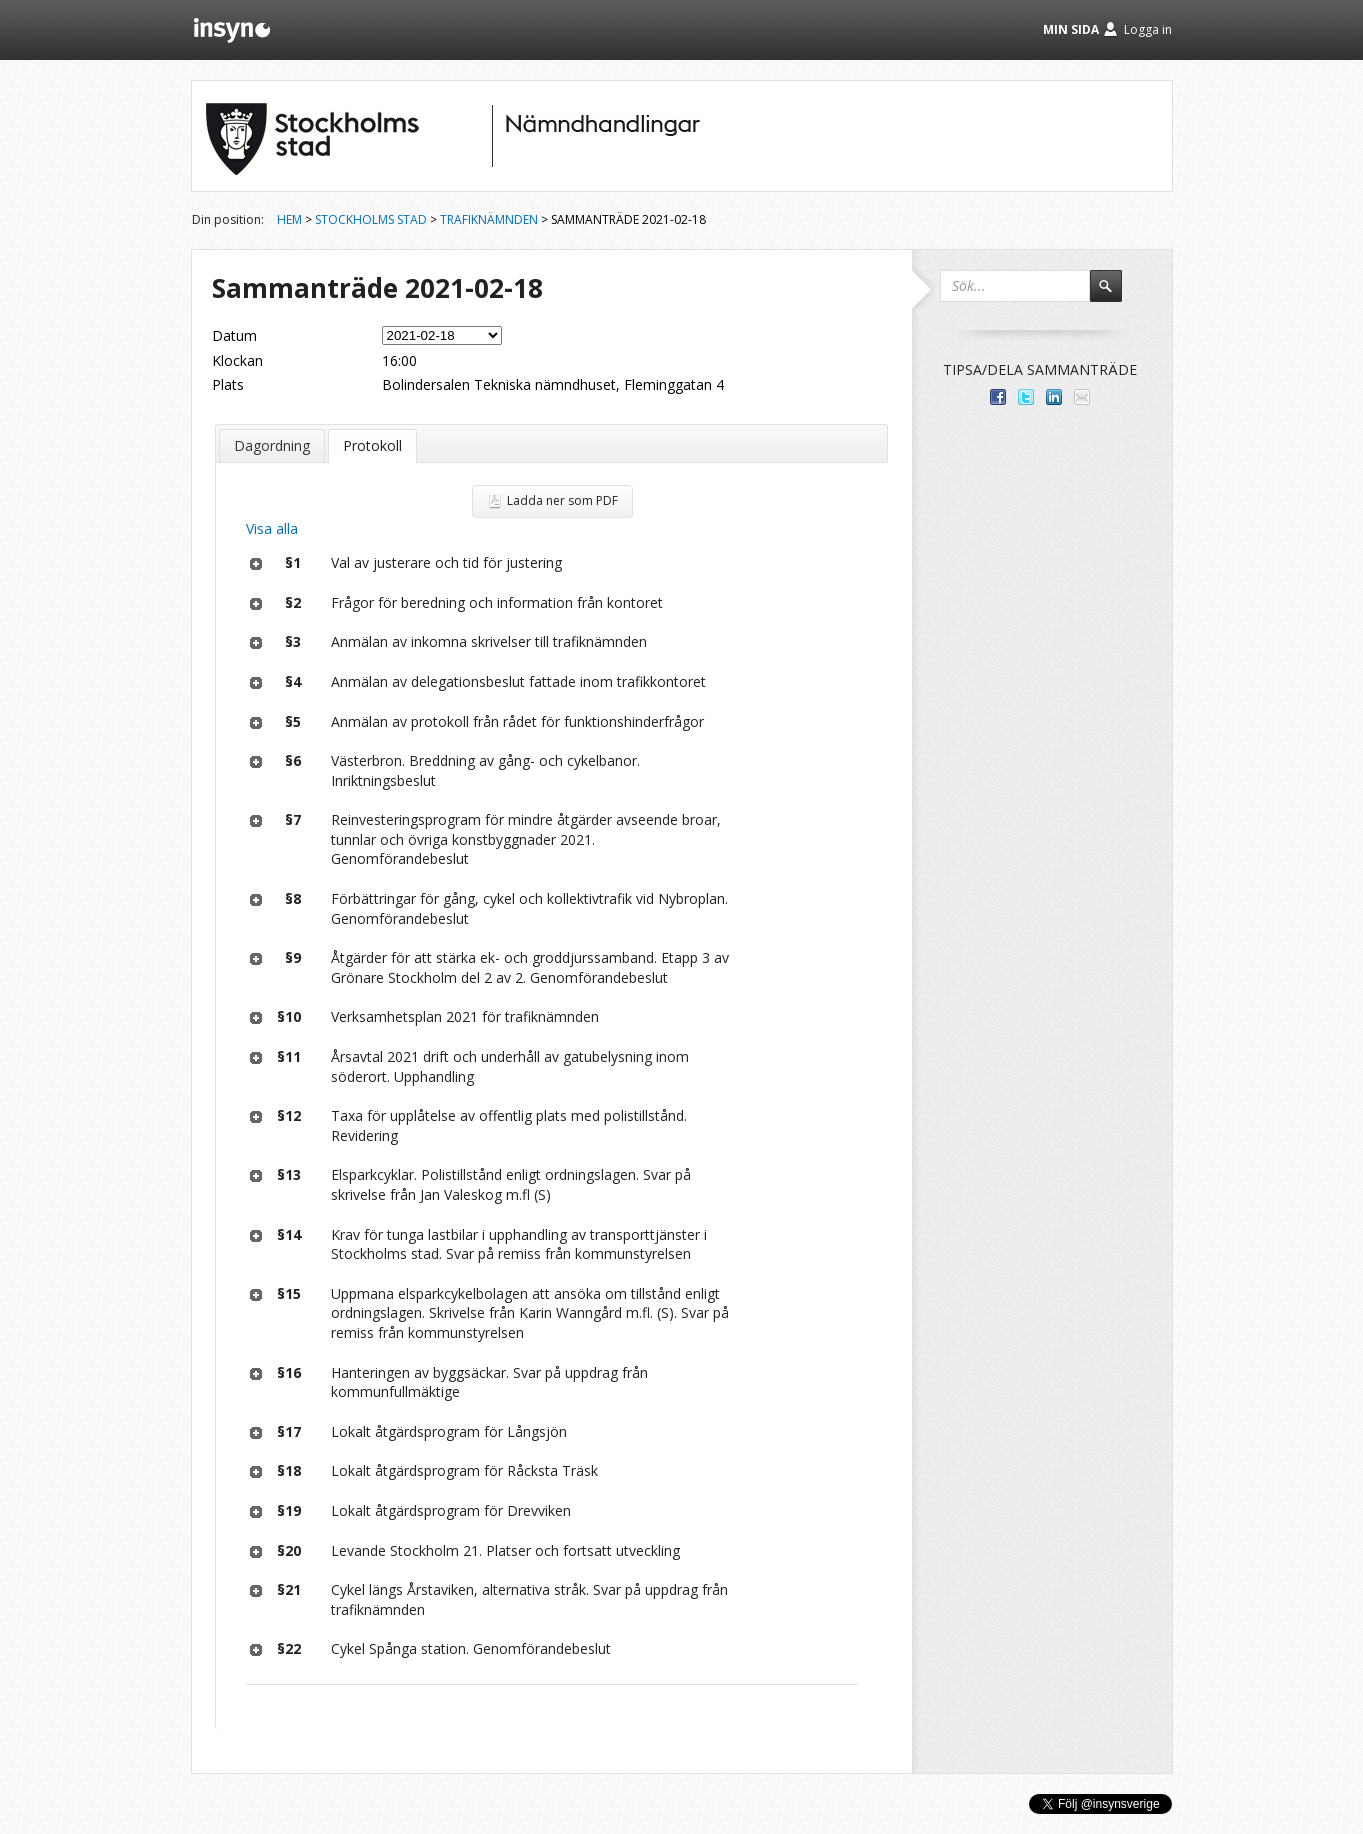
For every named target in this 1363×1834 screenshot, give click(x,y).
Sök (1115, 295)
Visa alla (272, 528)
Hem (289, 219)
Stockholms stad (371, 219)
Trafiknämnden (489, 219)
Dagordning (272, 445)
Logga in (1148, 29)
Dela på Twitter (1026, 397)
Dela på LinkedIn (1054, 397)
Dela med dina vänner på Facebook (998, 397)
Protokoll (372, 445)
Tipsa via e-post (1082, 397)
